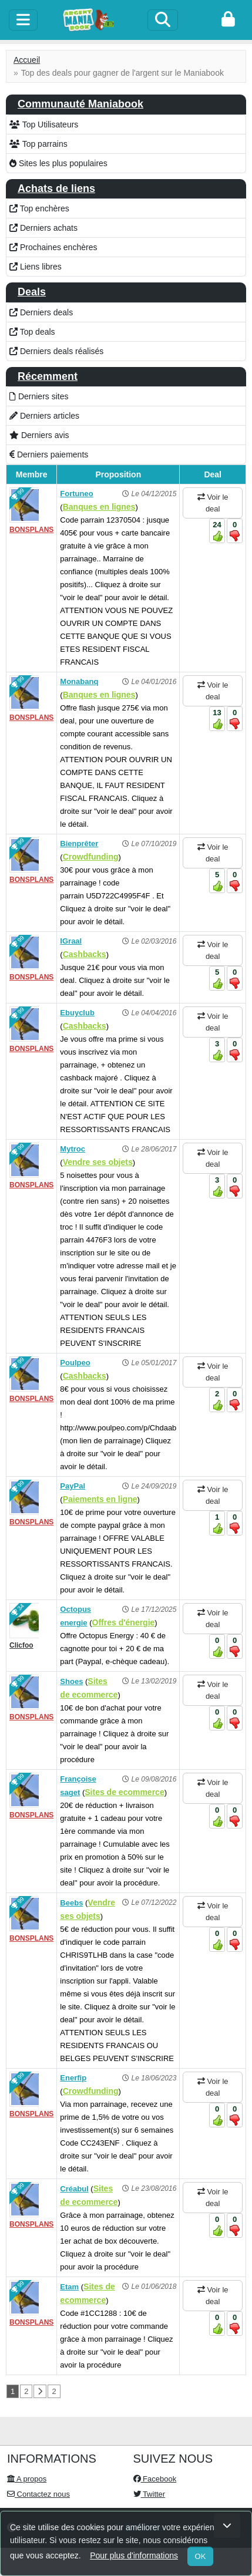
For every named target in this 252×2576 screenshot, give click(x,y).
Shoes (71, 1681)
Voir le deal (213, 503)
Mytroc (72, 1148)
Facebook (155, 2478)
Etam (69, 2286)
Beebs (71, 1902)
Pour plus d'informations (134, 2555)
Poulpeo (75, 1362)
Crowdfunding (91, 856)
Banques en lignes (99, 506)
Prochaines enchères (53, 247)
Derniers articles (44, 415)
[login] (228, 20)
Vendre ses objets (98, 1162)
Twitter (149, 2494)
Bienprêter (79, 843)
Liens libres (35, 266)
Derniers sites (38, 396)
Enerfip (73, 2077)
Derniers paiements (48, 454)
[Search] (162, 20)
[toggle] (23, 20)
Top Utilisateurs (43, 124)
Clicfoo (21, 1645)
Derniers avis (39, 435)
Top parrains (38, 144)
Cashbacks (84, 954)
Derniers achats (43, 228)
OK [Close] (200, 2556)
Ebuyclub (77, 1012)
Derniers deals (41, 312)
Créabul (74, 2188)
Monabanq (79, 681)
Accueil (27, 60)
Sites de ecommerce (124, 1792)
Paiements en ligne (100, 1499)
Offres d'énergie (123, 1622)
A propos (26, 2478)
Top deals (32, 331)
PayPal (72, 1485)
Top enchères (39, 208)
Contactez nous (38, 2494)
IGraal (71, 941)
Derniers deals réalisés (56, 351)
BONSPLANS (31, 530)
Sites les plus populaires (58, 163)
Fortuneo (76, 493)
